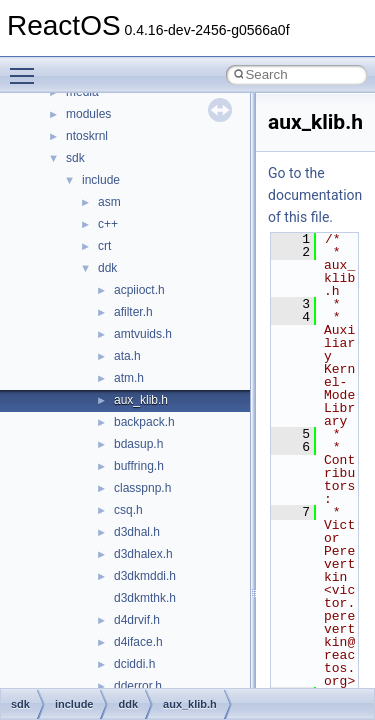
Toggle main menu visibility (27, 67)
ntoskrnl (87, 136)
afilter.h (133, 312)
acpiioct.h (139, 290)
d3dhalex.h (143, 554)
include (101, 180)
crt (104, 246)
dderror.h (138, 686)
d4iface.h (138, 642)
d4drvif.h (137, 620)
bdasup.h (138, 444)
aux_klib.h (141, 400)
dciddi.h (134, 664)
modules (88, 114)
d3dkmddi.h (145, 576)
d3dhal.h (137, 532)
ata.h (127, 356)
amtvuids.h (143, 334)
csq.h (128, 510)
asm (109, 202)
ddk (107, 268)
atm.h (129, 378)
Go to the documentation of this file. (315, 195)
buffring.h (139, 466)
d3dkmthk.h (145, 598)
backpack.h (144, 422)
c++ (108, 224)
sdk (75, 158)
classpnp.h (142, 488)
